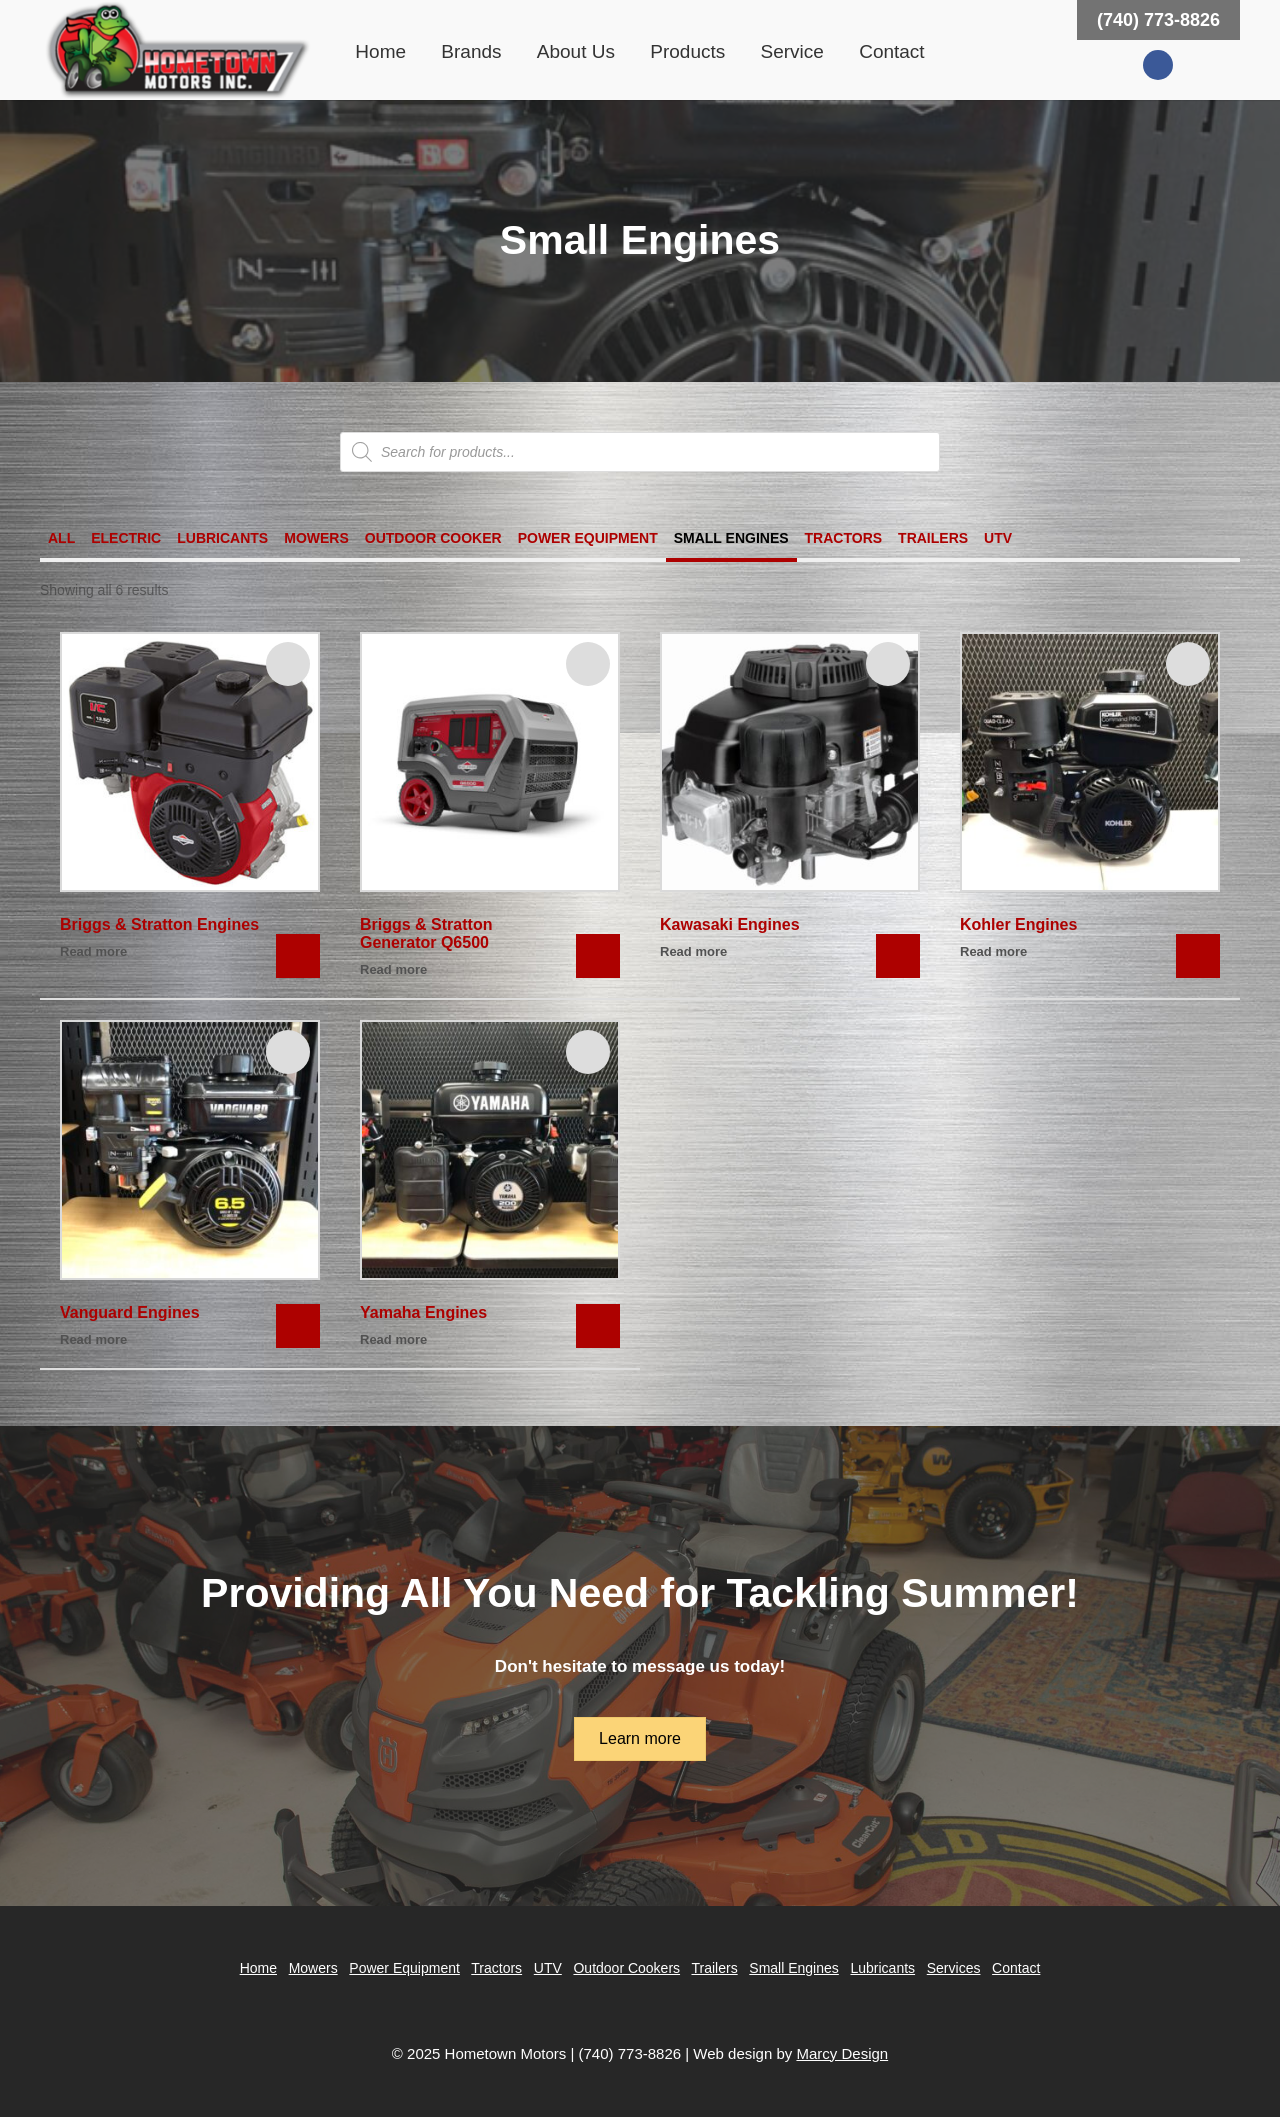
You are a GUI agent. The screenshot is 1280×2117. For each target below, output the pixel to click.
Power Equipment (588, 538)
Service (792, 51)
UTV (998, 538)
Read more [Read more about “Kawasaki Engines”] (693, 951)
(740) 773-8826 (1158, 20)
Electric (126, 538)
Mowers (316, 538)
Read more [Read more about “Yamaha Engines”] (393, 1339)
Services (954, 1968)
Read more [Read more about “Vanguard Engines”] (93, 1339)
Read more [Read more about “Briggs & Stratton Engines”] (93, 951)
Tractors (844, 538)
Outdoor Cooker (433, 538)
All (61, 538)
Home (380, 51)
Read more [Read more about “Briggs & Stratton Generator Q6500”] (393, 969)
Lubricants (222, 538)
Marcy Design (842, 2053)
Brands (471, 51)
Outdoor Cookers (626, 1968)
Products (687, 51)
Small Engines (731, 538)
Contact (891, 51)
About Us (576, 51)
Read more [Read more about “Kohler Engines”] (993, 951)
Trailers (933, 538)
